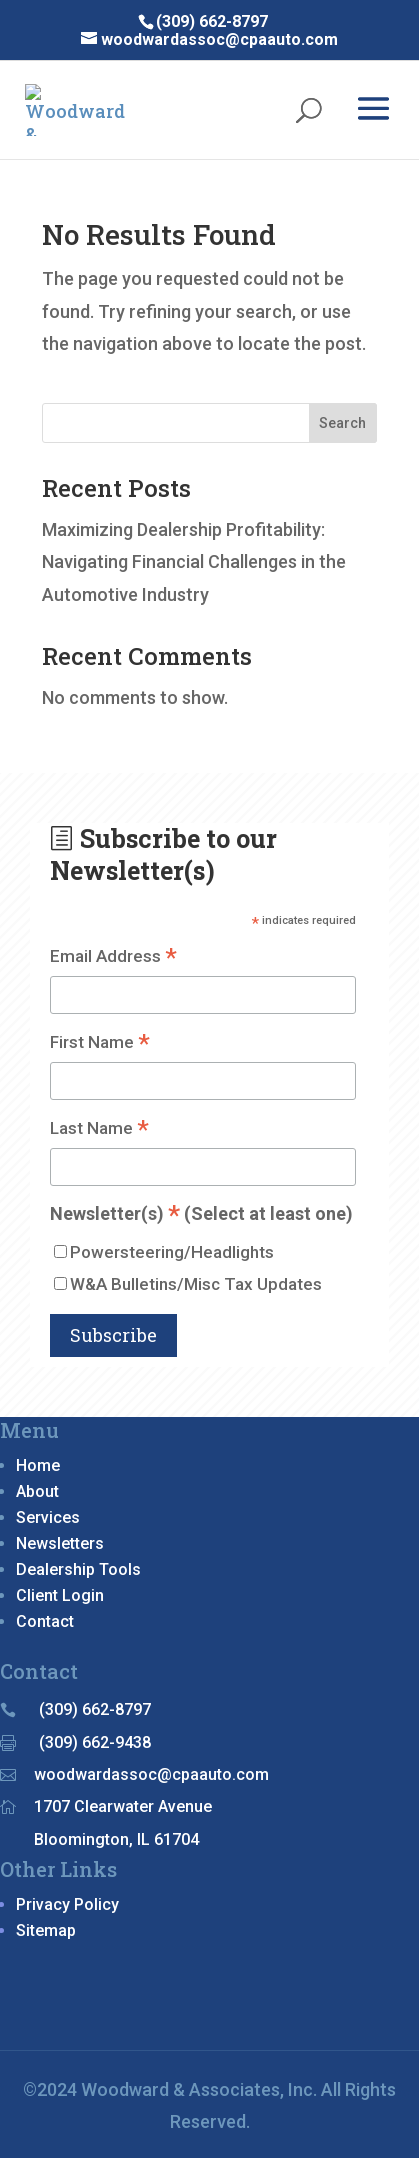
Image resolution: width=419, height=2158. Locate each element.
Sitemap (46, 1930)
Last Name (99, 1129)
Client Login (60, 1595)
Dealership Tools (78, 1569)
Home (38, 1465)
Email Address (113, 957)
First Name (100, 1043)
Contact (45, 1621)
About (37, 1491)
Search (342, 423)
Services (48, 1517)
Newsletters (60, 1543)
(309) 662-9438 (95, 1742)
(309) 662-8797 (95, 1709)
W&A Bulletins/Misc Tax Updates (196, 1284)
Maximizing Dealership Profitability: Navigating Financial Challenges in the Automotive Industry (194, 562)
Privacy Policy (67, 1904)
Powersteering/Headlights (172, 1252)
